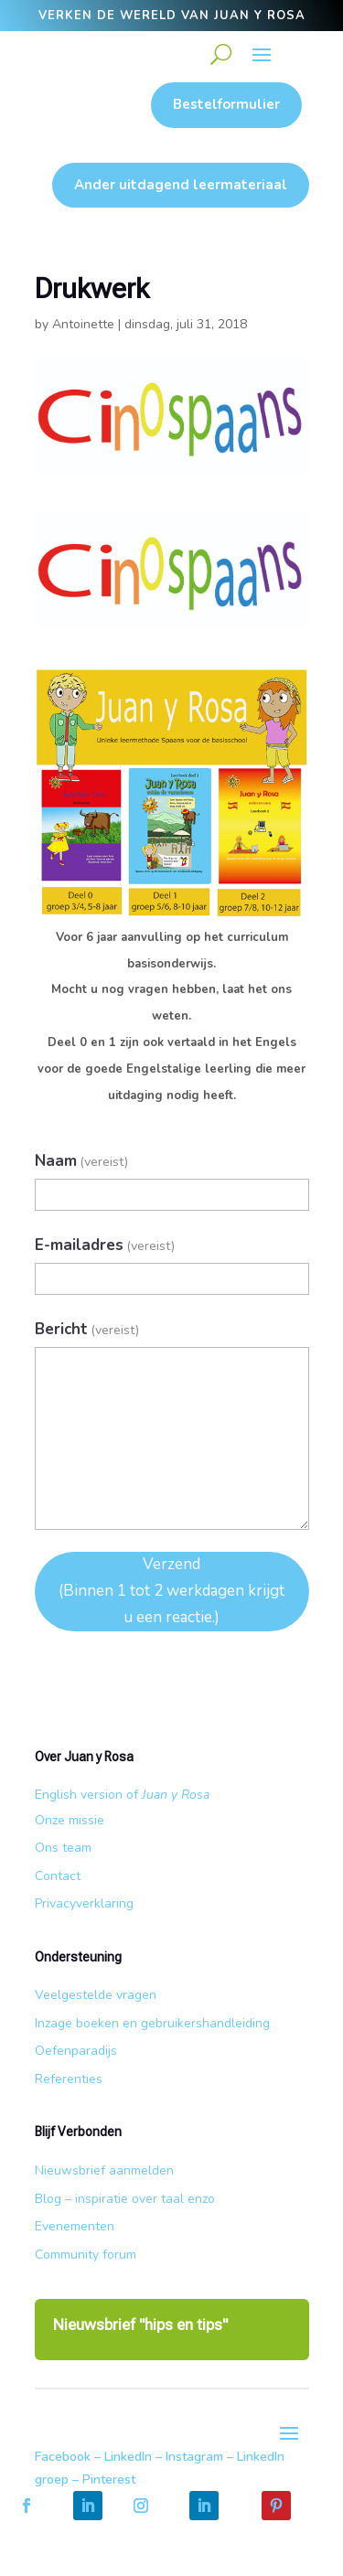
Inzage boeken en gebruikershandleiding (152, 2023)
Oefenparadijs (76, 2050)
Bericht (87, 1329)
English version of (122, 1794)
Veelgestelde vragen (95, 1995)
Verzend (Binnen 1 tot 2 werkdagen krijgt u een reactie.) (171, 1591)
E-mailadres (105, 1245)
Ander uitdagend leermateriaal (180, 185)
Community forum (85, 2254)
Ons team (63, 1847)
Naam (82, 1160)
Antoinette (83, 324)
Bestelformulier (226, 104)
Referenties (68, 2079)
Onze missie (69, 1820)
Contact (57, 1876)
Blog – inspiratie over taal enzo (125, 2198)
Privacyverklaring (84, 1903)
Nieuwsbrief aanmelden (104, 2170)
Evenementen (74, 2226)
